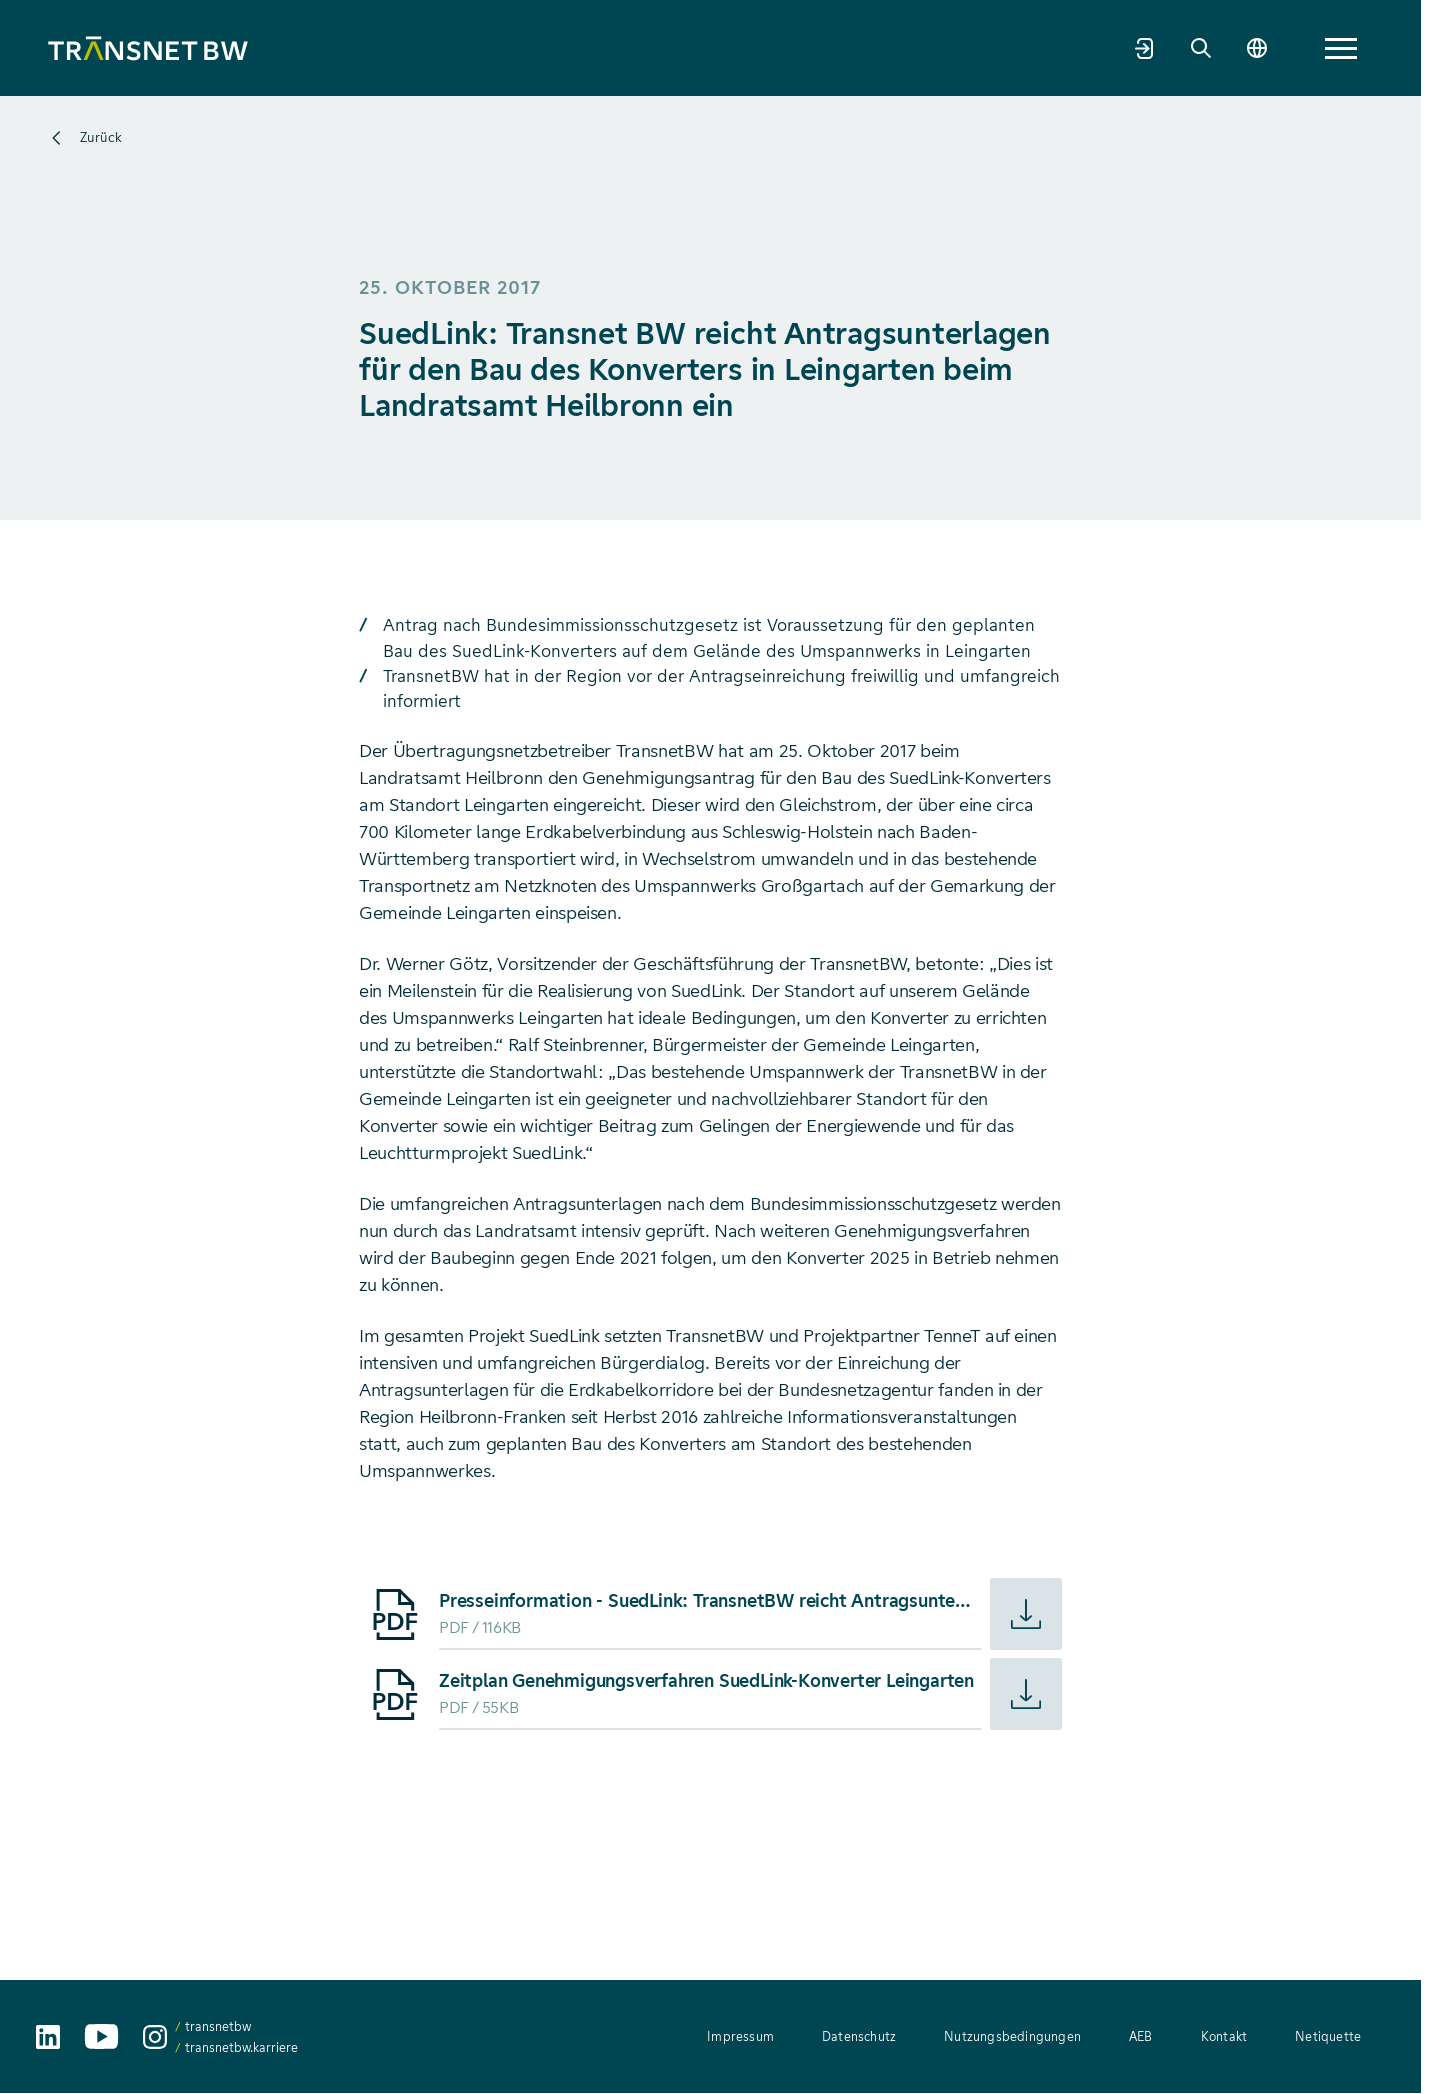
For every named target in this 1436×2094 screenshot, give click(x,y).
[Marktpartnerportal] (1242, 48)
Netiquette (1328, 2036)
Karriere (1032, 47)
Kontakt (1224, 2036)
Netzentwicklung (522, 47)
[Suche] (1298, 48)
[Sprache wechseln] (1354, 48)
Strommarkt (656, 47)
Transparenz (775, 47)
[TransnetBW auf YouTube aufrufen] (101, 2036)
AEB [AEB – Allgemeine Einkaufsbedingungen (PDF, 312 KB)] (1141, 2036)
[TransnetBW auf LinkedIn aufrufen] (48, 2037)
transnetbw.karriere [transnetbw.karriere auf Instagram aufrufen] (241, 2047)
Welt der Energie (910, 47)
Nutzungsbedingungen (1012, 2036)
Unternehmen (381, 47)
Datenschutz (859, 2036)
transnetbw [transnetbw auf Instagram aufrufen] (218, 2026)
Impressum (740, 2036)
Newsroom (1132, 47)
